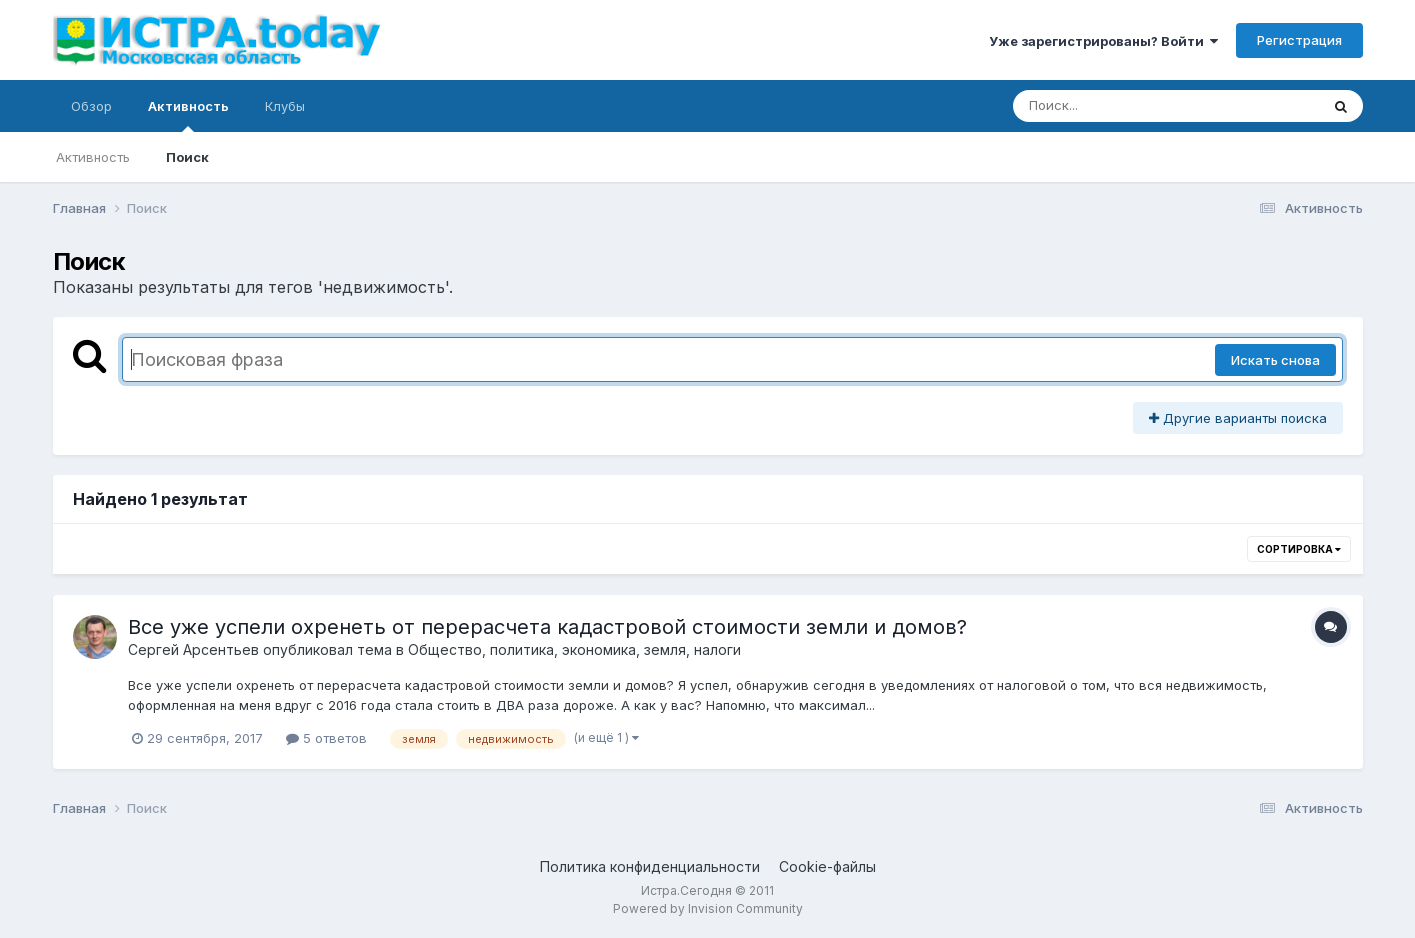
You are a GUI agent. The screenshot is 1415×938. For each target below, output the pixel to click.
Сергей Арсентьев (193, 649)
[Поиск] (1128, 106)
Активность (188, 115)
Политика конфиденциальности (650, 866)
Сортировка (1299, 549)
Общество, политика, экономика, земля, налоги (574, 649)
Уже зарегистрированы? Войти (1103, 41)
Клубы (285, 106)
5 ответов (326, 738)
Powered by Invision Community (708, 908)
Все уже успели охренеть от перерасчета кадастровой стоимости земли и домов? (547, 627)
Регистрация (1299, 40)
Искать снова (1275, 360)
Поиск (187, 157)
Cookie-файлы (827, 866)
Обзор (91, 106)
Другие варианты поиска (1238, 418)
